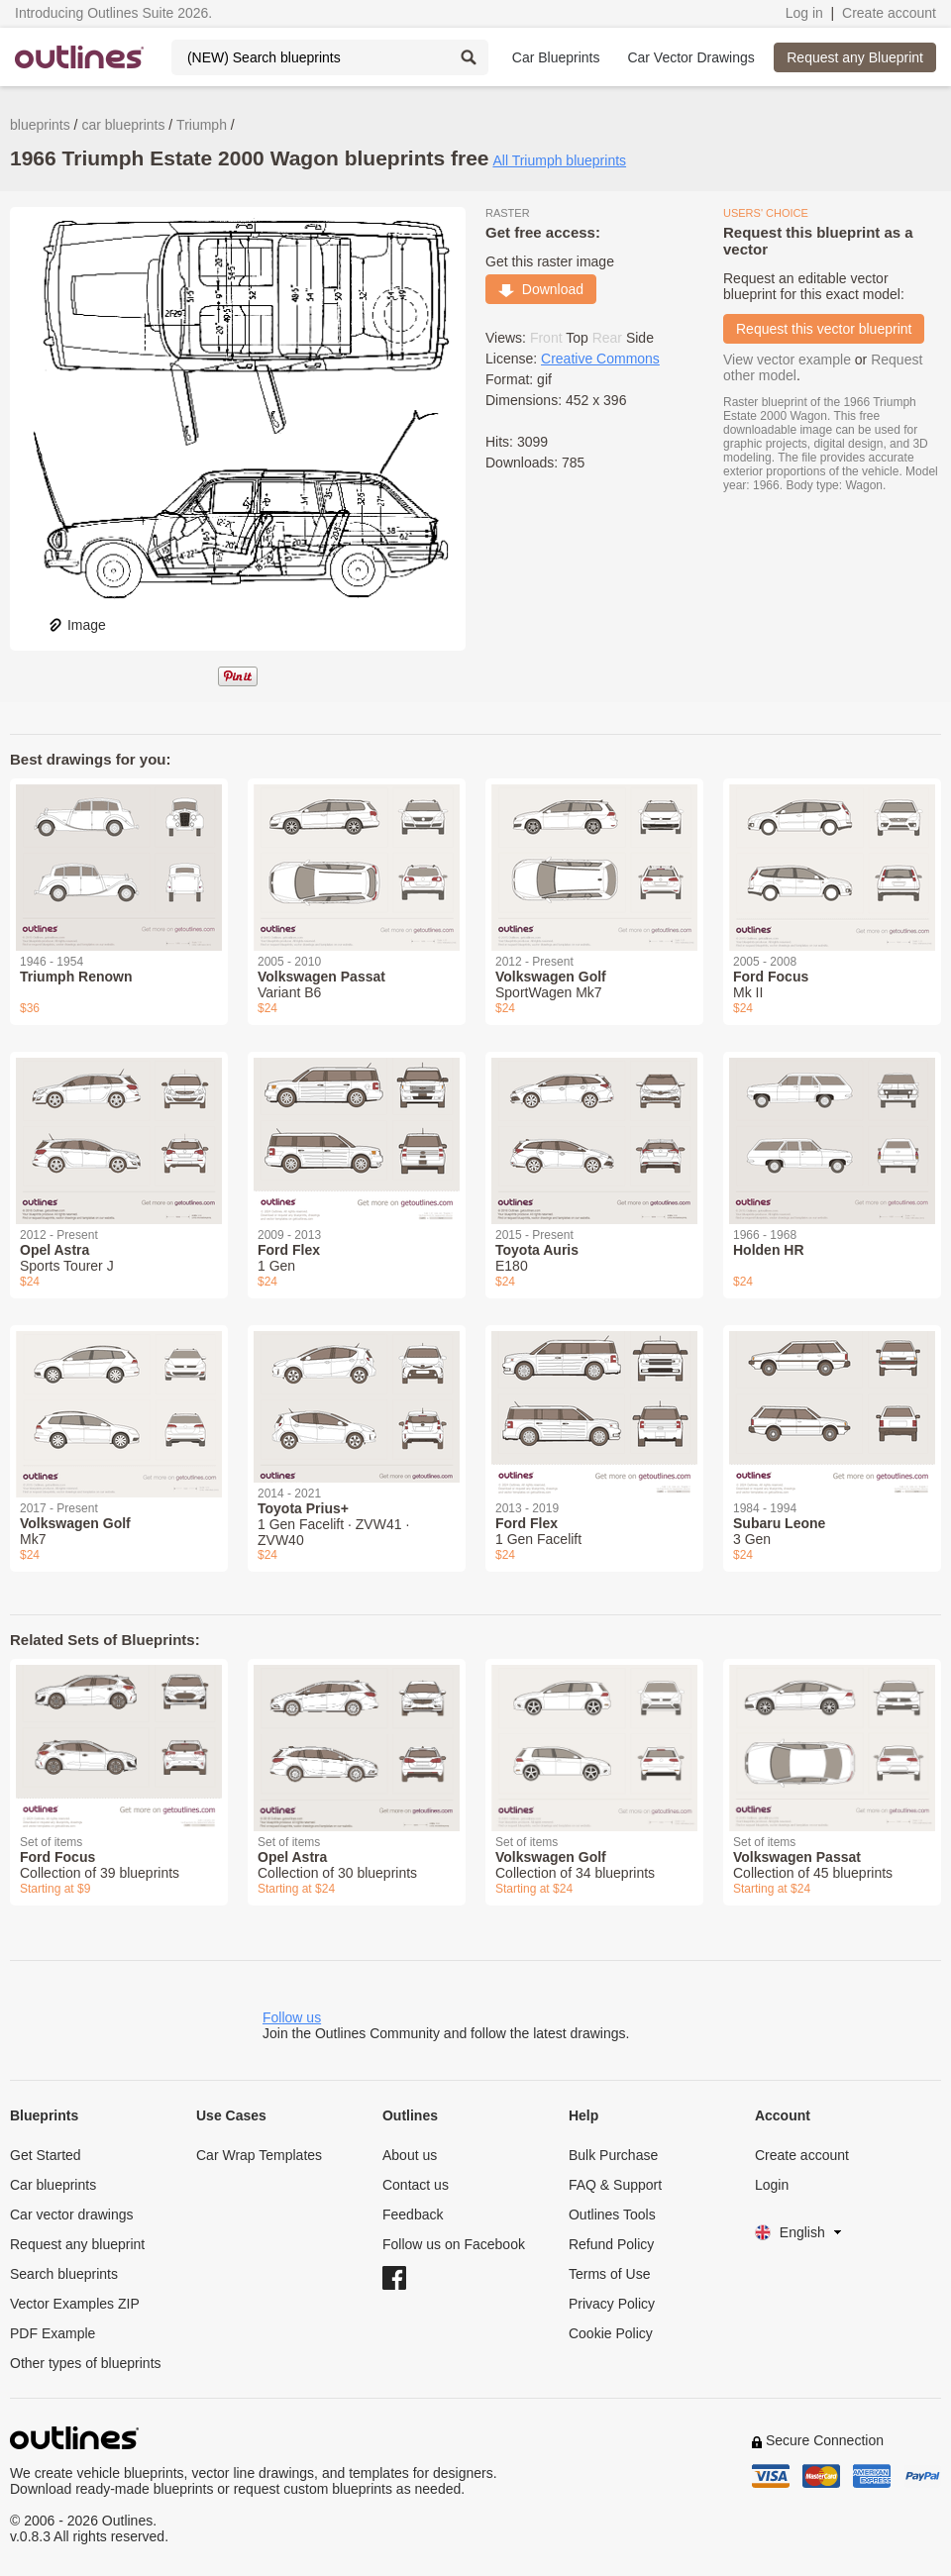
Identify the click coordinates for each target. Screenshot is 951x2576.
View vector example (787, 359)
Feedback (412, 2214)
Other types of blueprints (85, 2363)
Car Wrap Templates (259, 2155)
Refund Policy (611, 2244)
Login (772, 2185)
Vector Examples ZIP (75, 2304)
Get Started (45, 2155)
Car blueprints (53, 2185)
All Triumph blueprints (559, 160)
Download (540, 289)
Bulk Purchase (613, 2155)
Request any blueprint (77, 2244)
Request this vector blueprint (823, 329)
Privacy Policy (612, 2304)
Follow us (292, 2017)
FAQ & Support (615, 2185)
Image (77, 625)
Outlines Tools (612, 2214)
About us (409, 2155)
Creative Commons (600, 358)
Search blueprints (64, 2274)
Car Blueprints (556, 57)
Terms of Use (609, 2274)
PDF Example (52, 2333)
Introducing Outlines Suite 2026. (113, 13)
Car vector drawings (72, 2214)
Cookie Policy (611, 2333)
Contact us (415, 2185)
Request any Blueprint (855, 57)
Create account (889, 13)
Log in (804, 13)
